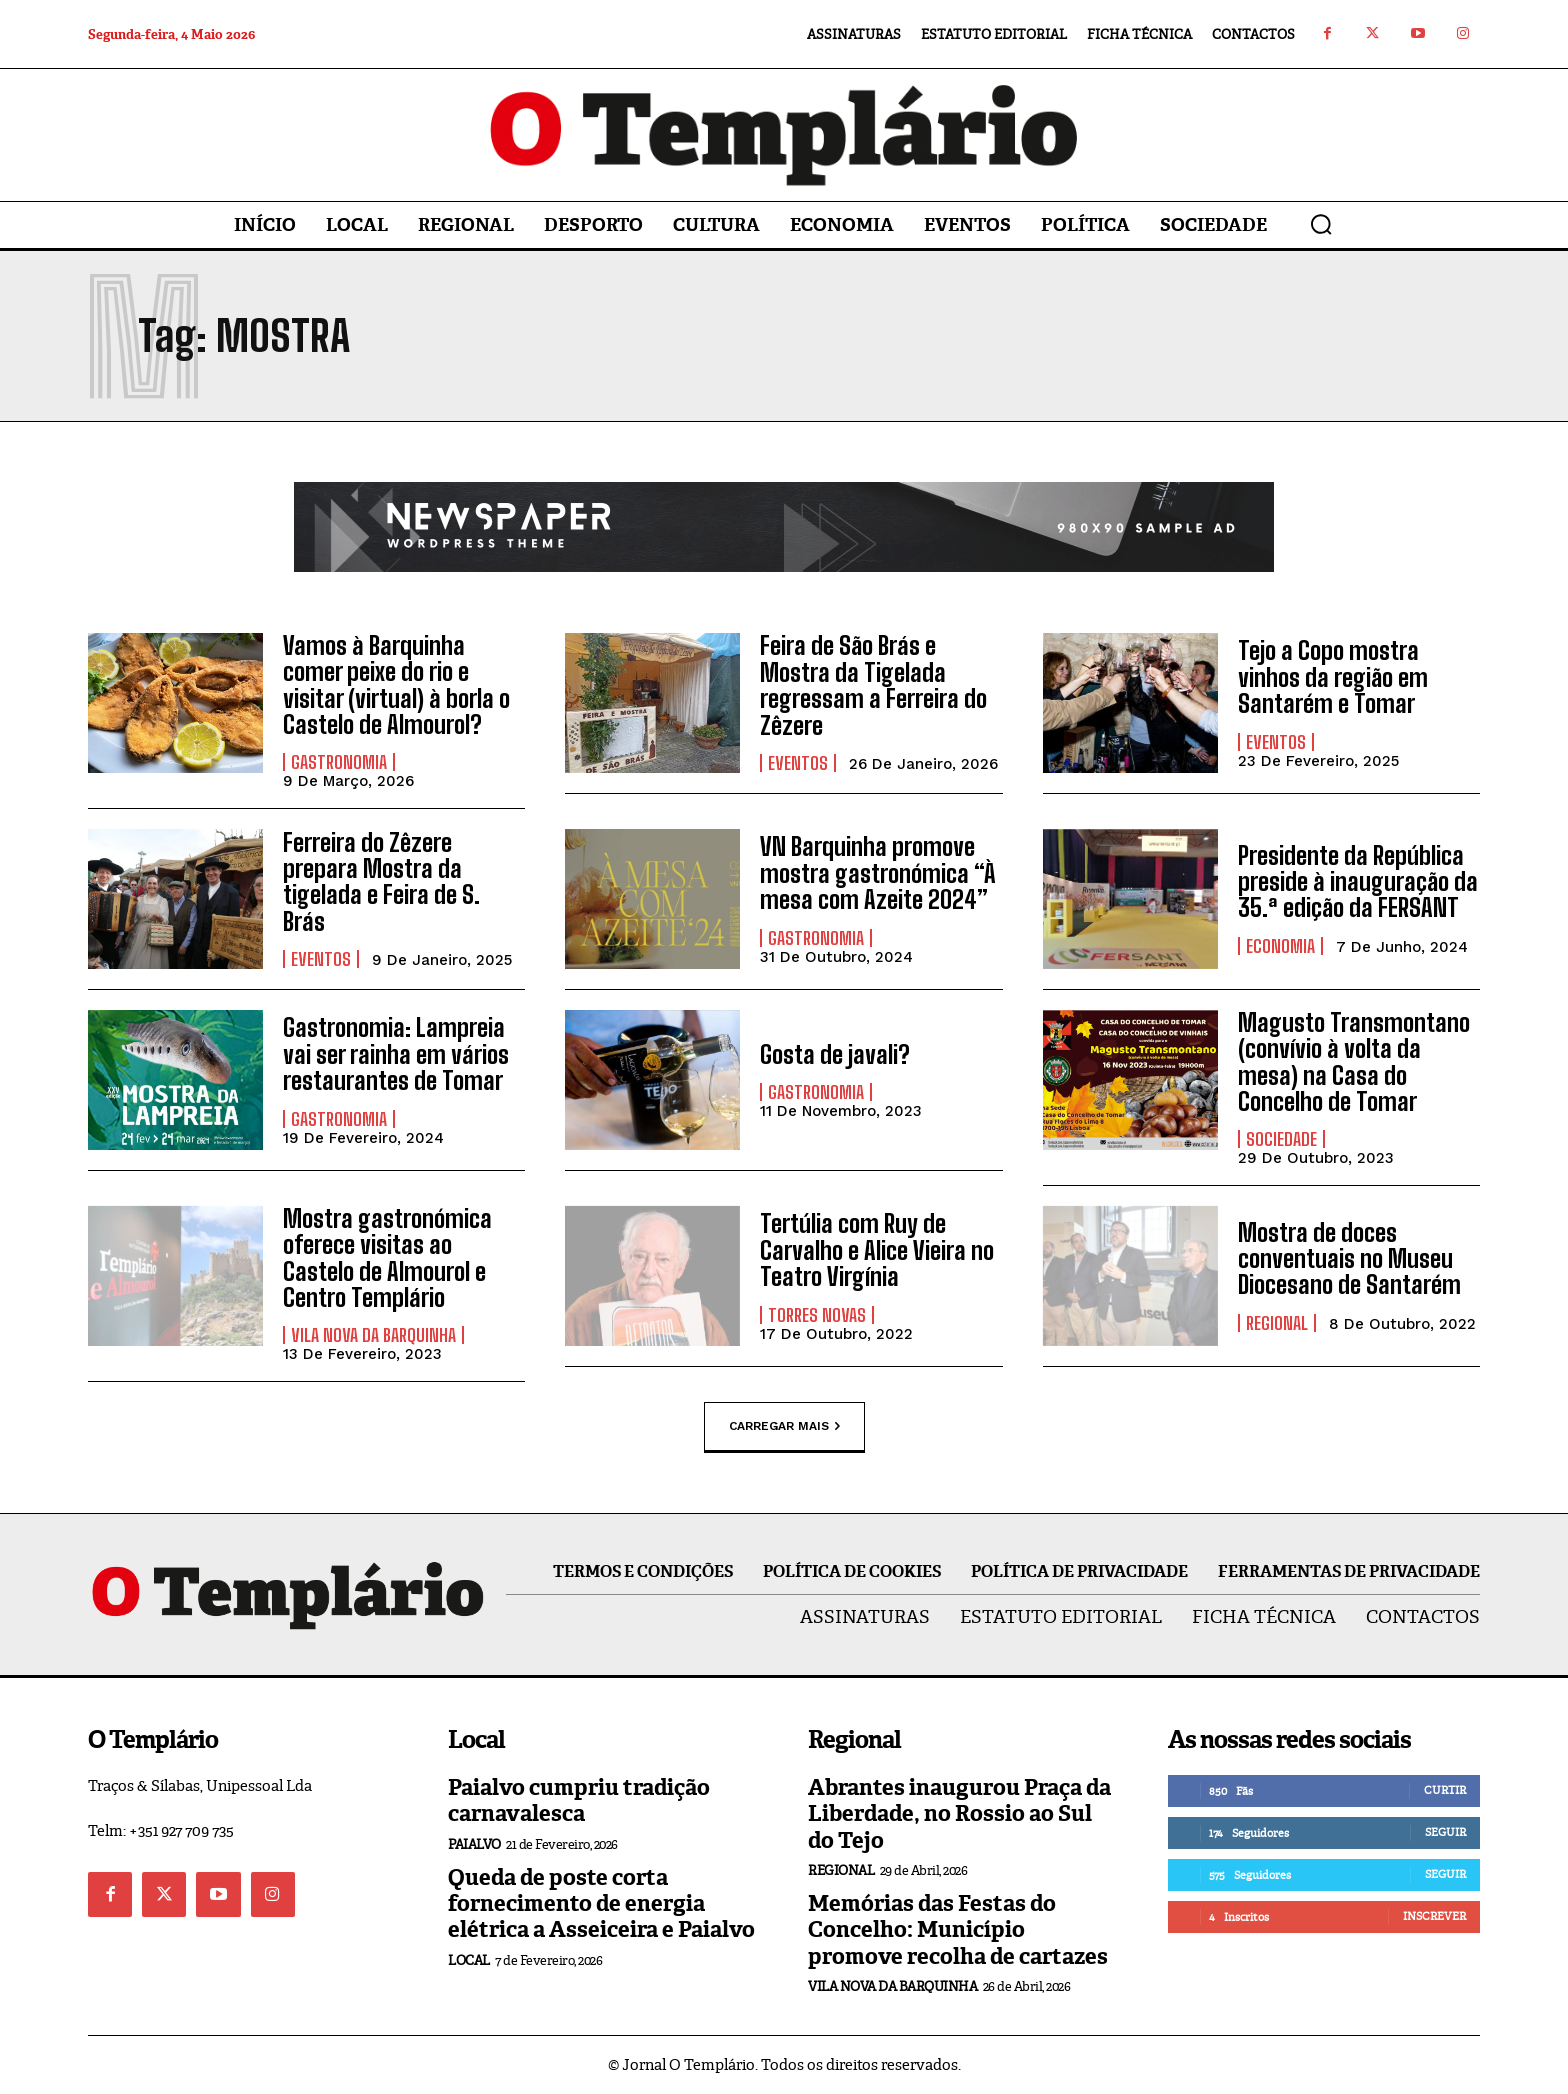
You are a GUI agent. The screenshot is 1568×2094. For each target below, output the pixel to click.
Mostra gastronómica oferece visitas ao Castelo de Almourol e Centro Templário (387, 1258)
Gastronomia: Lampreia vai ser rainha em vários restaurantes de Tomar (396, 1054)
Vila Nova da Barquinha (373, 1335)
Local (469, 1960)
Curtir (1445, 1790)
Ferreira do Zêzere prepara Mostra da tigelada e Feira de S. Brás (381, 882)
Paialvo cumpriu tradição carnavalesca (579, 1800)
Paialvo (474, 1844)
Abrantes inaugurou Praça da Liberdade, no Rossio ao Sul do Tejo (959, 1814)
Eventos (798, 763)
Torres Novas (817, 1315)
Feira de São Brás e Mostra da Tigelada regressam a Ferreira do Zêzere (873, 685)
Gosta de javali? (835, 1054)
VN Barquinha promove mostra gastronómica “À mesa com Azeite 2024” (878, 873)
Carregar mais (784, 1426)
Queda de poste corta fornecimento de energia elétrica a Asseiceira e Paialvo (601, 1904)
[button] (1321, 224)
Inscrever (1434, 1916)
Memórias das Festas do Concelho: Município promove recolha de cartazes (958, 1930)
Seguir (1445, 1832)
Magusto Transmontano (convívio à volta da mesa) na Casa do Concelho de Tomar (1354, 1062)
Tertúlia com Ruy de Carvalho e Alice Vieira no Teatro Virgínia (877, 1250)
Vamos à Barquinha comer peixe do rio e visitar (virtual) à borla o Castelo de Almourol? (396, 685)
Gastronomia (339, 762)
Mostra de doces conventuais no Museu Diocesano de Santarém (1349, 1259)
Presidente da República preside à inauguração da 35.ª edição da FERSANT (1358, 882)
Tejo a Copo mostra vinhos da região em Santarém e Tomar (1333, 677)
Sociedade (1281, 1139)
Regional (1277, 1323)
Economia (1280, 946)
